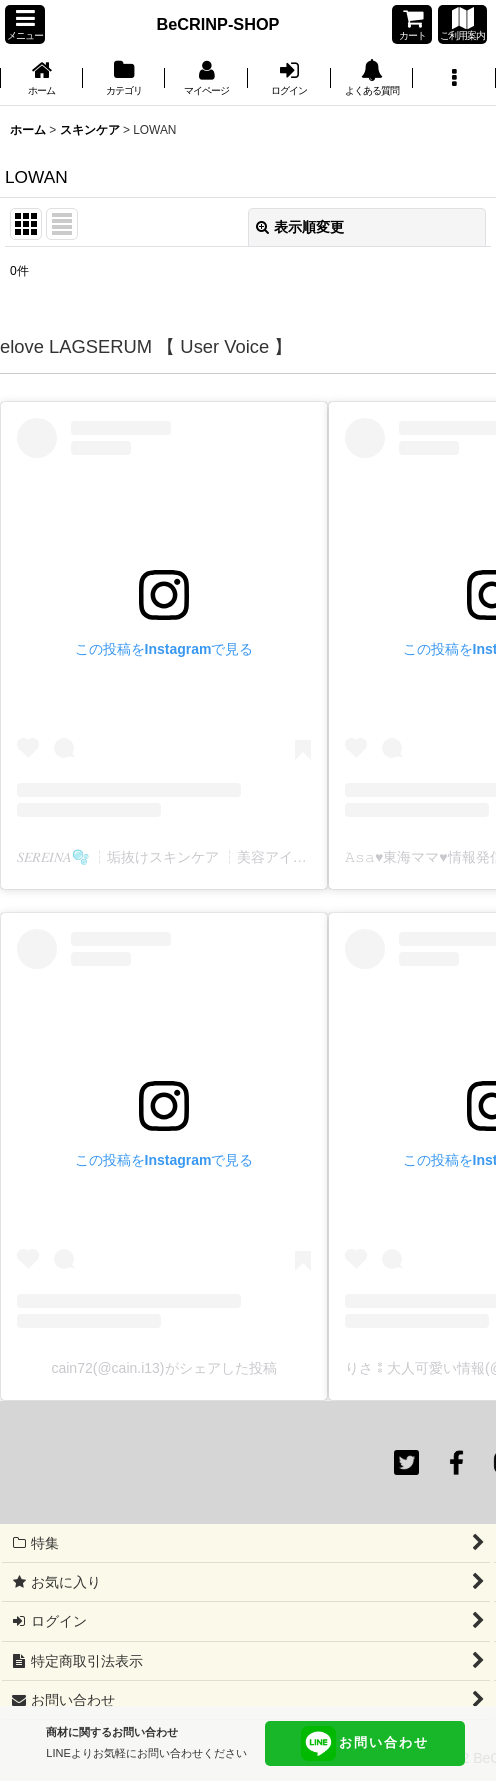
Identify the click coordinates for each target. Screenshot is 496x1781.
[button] (25, 24)
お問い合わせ (365, 1743)
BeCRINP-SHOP (218, 24)
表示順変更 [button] (300, 227)
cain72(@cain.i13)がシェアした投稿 (163, 1368)
